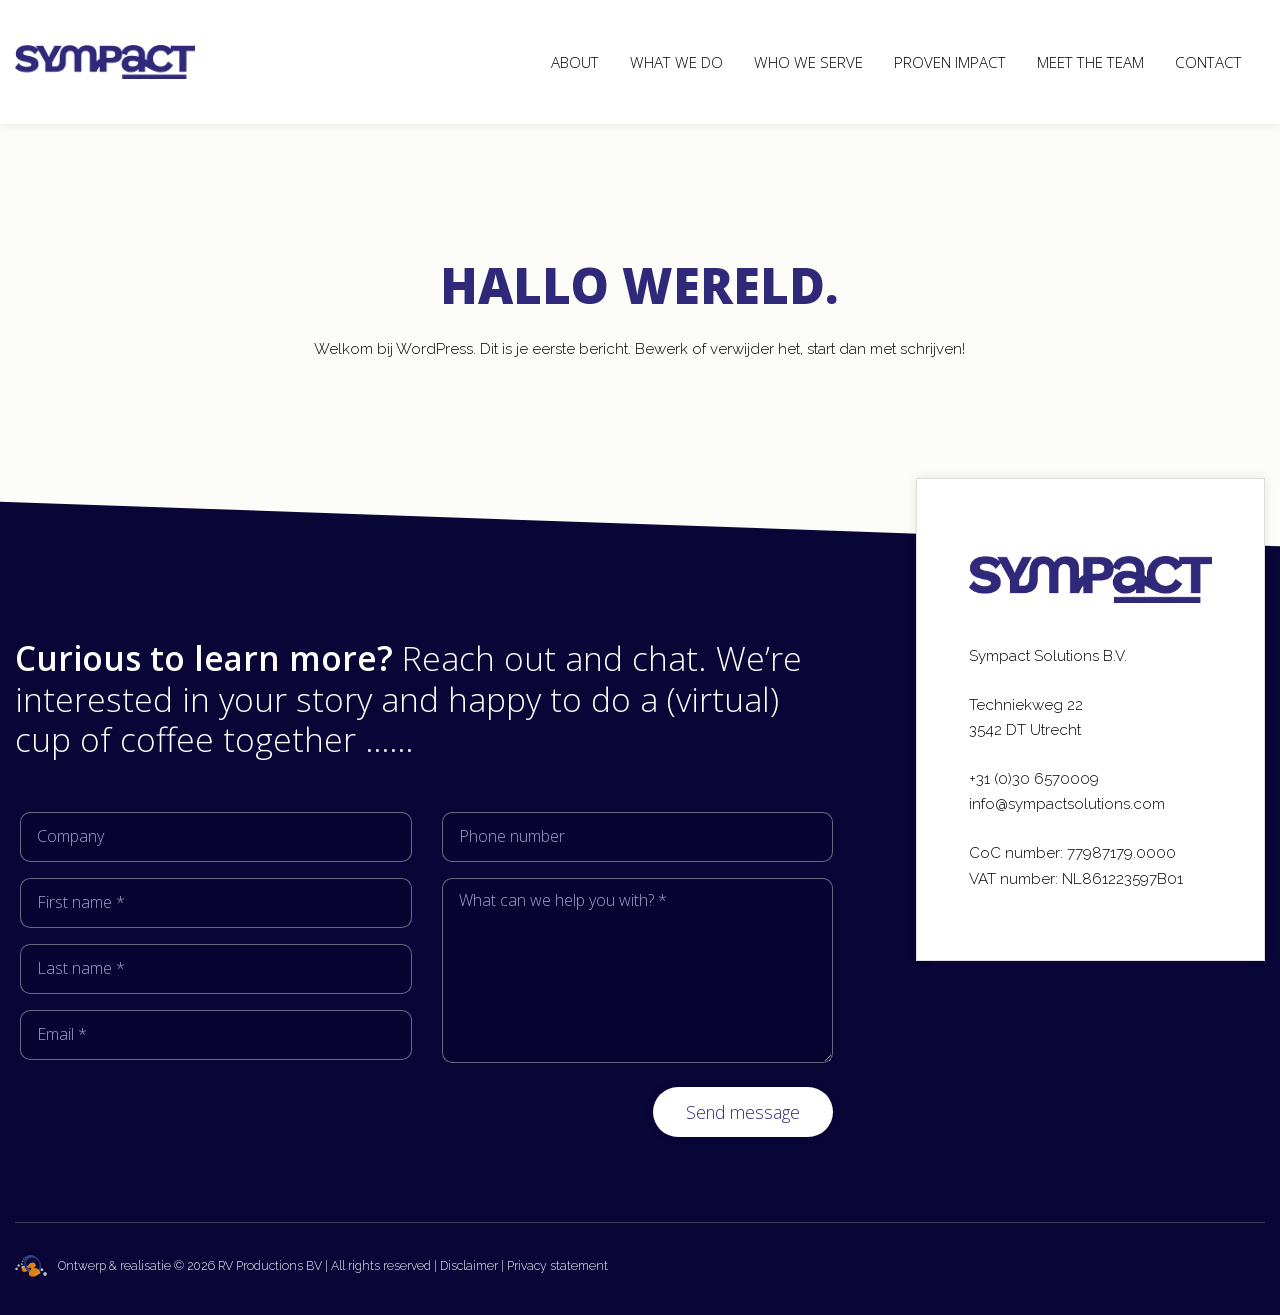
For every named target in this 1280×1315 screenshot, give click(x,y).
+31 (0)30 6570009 (1034, 779)
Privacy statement (557, 1266)
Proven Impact (950, 62)
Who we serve (808, 62)
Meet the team (1090, 62)
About (575, 62)
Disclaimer (469, 1266)
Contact (1208, 62)
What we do (676, 62)
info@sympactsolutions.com (1067, 804)
